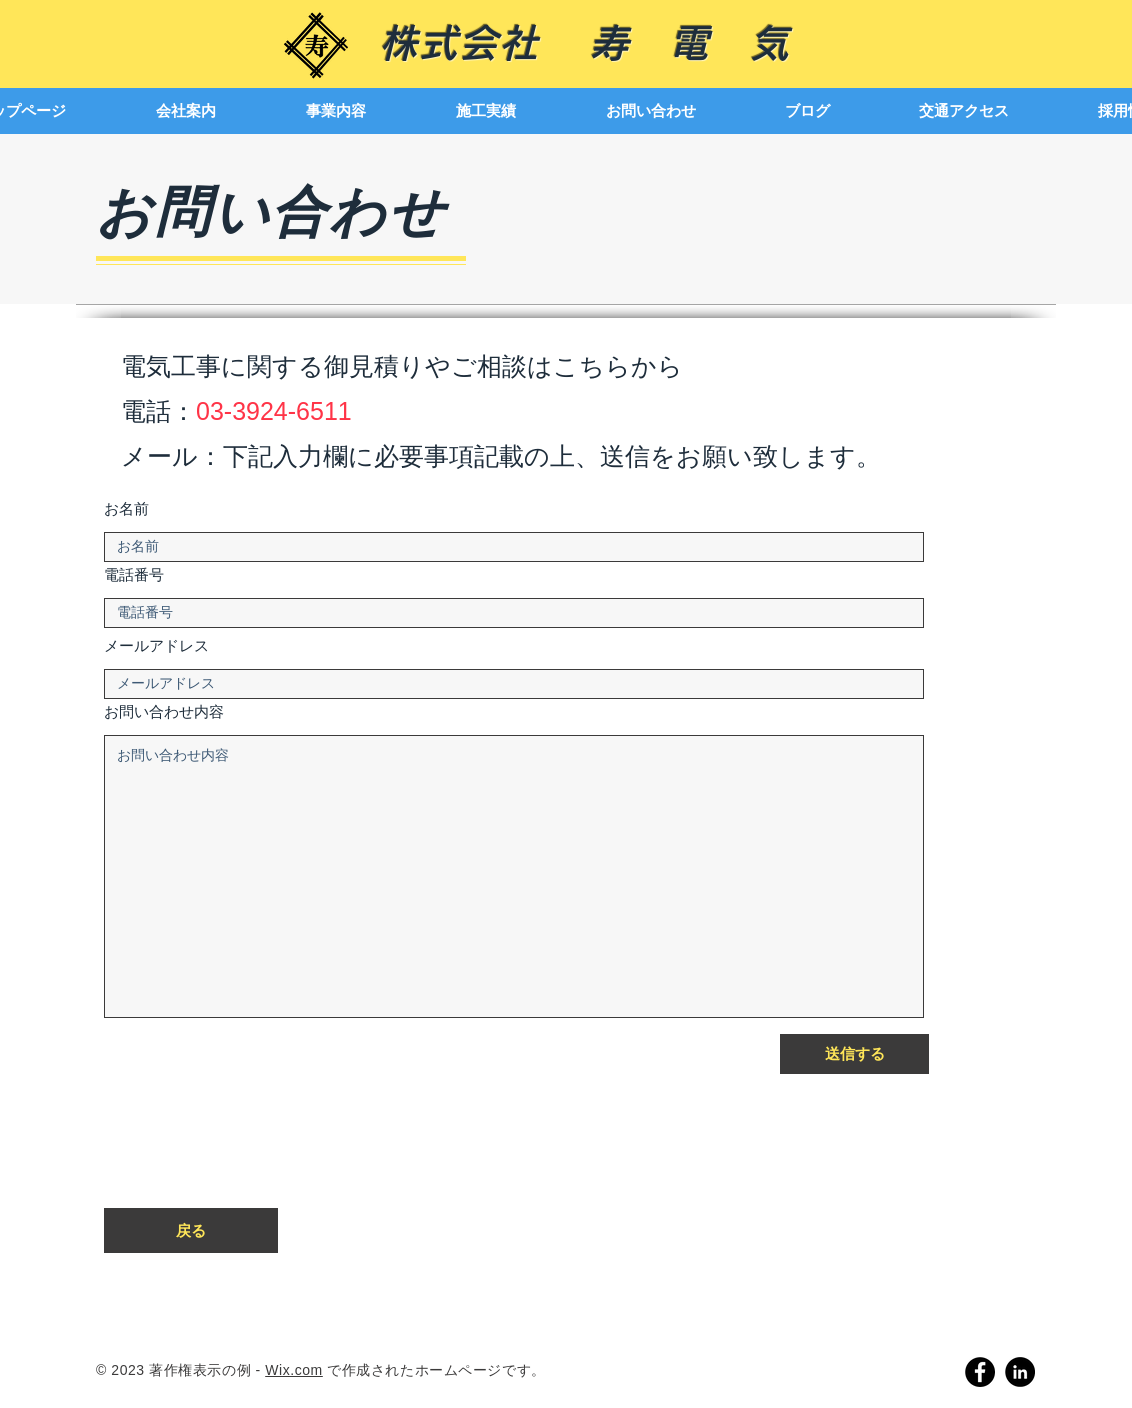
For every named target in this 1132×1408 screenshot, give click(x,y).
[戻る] (191, 1230)
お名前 (126, 510)
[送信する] (854, 1054)
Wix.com (294, 1370)
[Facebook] (980, 1372)
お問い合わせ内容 (164, 713)
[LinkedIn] (1020, 1372)
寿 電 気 (689, 43)
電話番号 (134, 576)
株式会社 (483, 43)
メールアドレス (156, 647)
